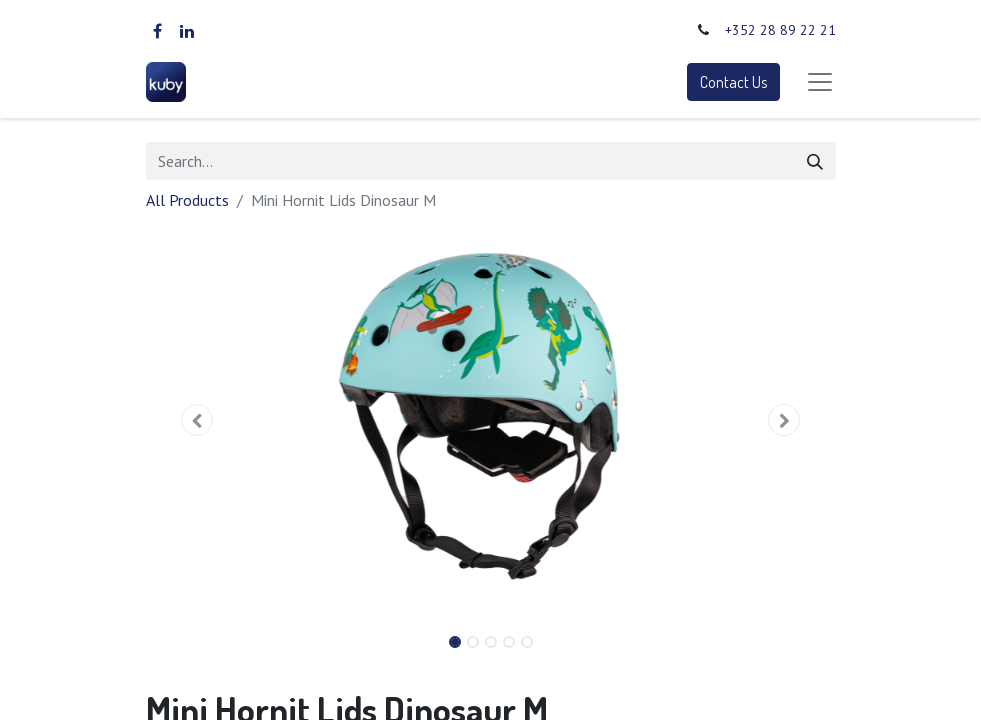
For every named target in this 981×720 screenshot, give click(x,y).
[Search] (815, 161)
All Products (187, 200)
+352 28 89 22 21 (780, 30)
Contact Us (733, 82)
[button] (198, 420)
